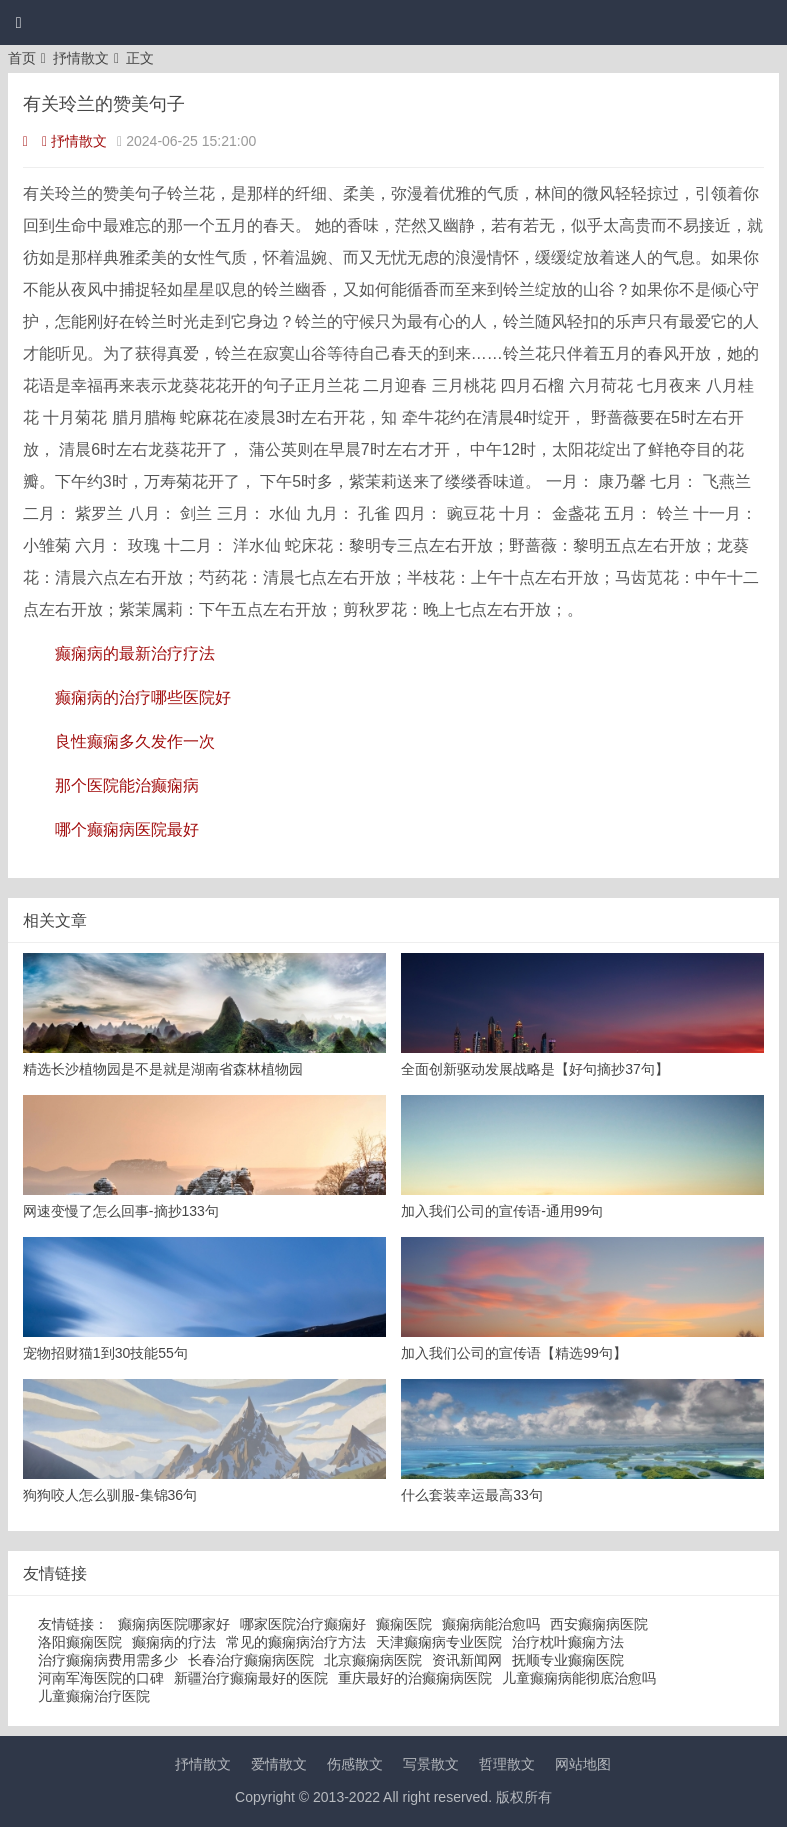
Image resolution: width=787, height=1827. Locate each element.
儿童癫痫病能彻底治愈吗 (579, 1678)
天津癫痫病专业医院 (439, 1642)
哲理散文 (507, 1764)
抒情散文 (81, 58)
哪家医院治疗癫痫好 (303, 1624)
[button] (19, 23)
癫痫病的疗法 (174, 1642)
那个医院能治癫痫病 (127, 785)
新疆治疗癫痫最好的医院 (251, 1678)
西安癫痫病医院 (599, 1624)
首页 (22, 58)
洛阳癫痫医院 (80, 1642)
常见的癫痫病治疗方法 (296, 1642)
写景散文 (431, 1764)
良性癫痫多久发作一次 (135, 741)
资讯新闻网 (467, 1660)
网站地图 (583, 1764)
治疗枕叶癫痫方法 (568, 1642)
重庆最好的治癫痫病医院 (415, 1678)
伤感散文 (355, 1764)
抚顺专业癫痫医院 (568, 1660)
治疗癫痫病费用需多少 (108, 1660)
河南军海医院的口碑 (101, 1678)
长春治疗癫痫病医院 (251, 1660)
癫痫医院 (404, 1624)
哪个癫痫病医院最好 (127, 829)
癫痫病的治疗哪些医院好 (143, 697)
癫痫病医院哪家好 (174, 1624)
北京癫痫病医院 (373, 1660)
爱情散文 (279, 1764)
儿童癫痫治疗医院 (94, 1696)
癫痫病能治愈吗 (491, 1624)
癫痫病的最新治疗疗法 (135, 653)
